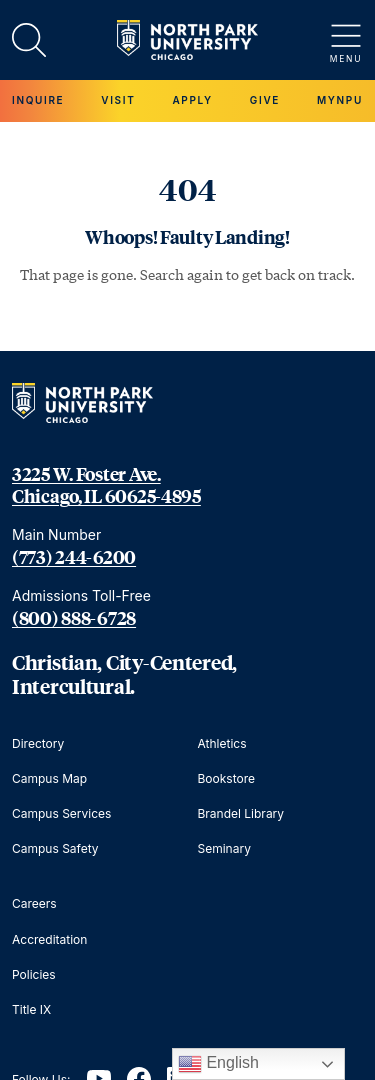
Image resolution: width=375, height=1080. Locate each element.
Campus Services (61, 813)
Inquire (38, 100)
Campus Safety (55, 848)
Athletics (222, 743)
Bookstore (226, 778)
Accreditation (49, 939)
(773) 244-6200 (74, 557)
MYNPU (340, 100)
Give (265, 100)
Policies (34, 974)
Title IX (31, 1009)
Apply (192, 100)
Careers (34, 903)
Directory (38, 743)
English (218, 1064)
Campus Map (49, 778)
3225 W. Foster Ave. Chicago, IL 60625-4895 (106, 485)
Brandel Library (241, 813)
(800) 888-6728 (74, 618)
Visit (118, 100)
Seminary (224, 848)
